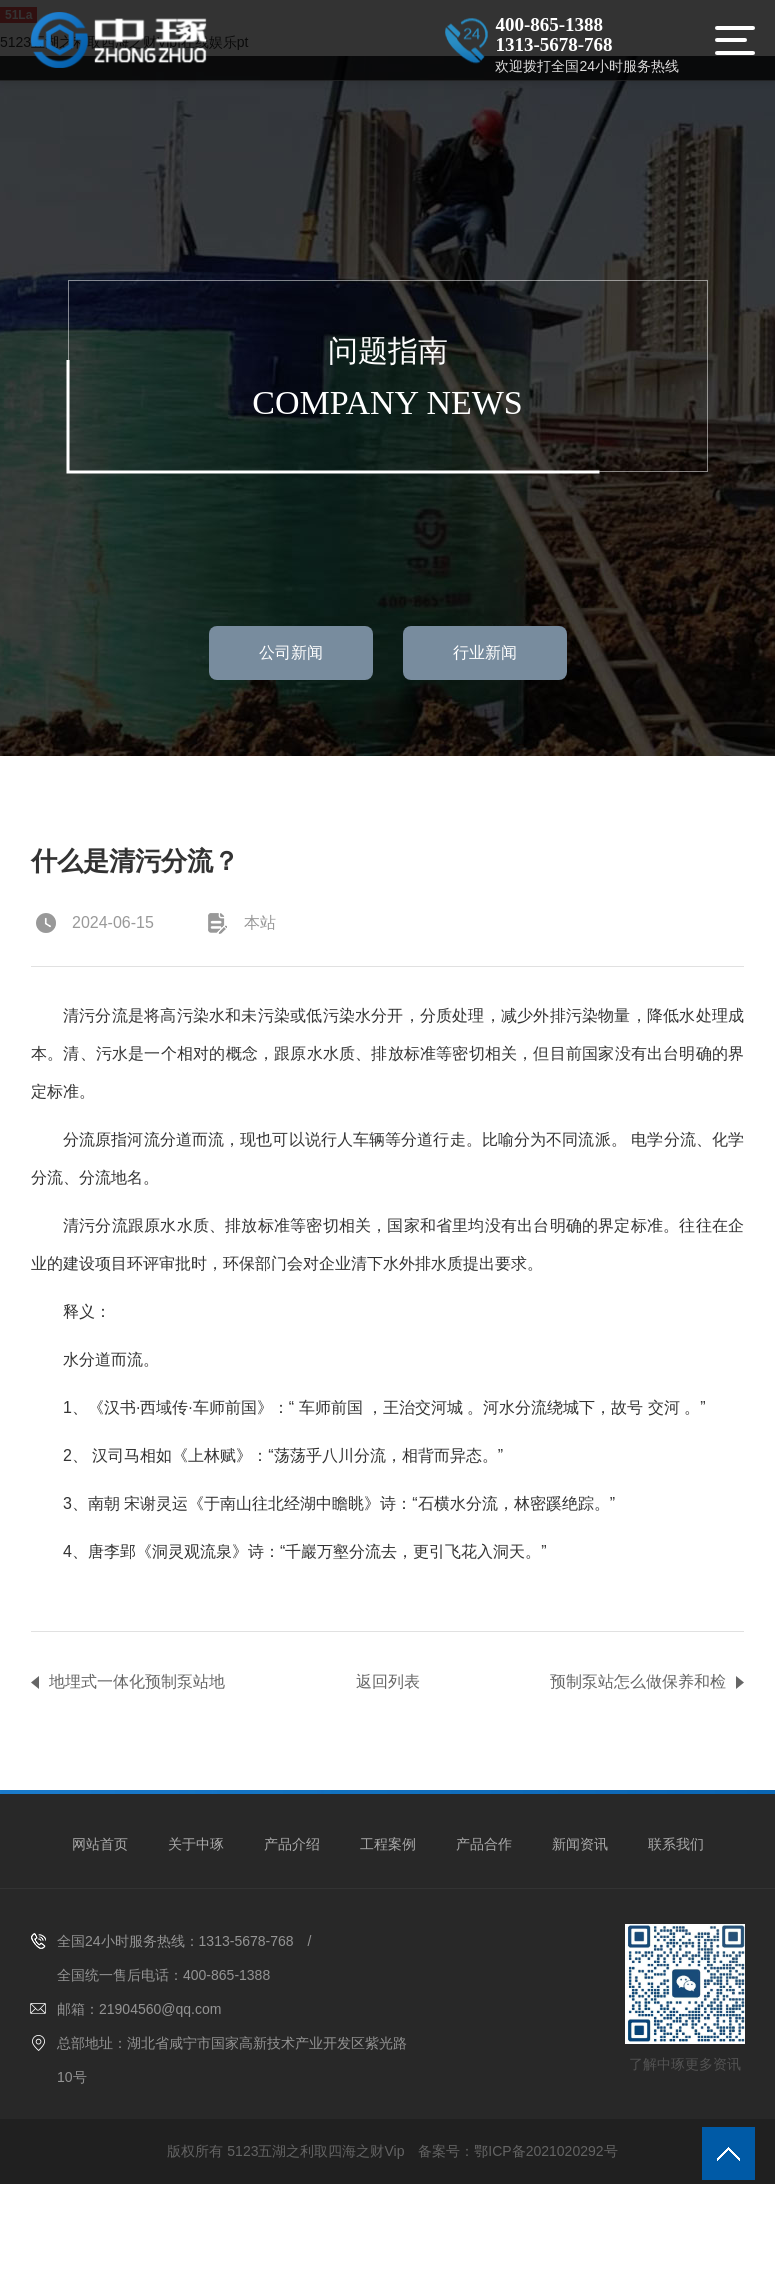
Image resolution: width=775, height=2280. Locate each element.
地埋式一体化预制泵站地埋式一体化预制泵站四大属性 (137, 1686)
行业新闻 (485, 652)
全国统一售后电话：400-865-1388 (163, 1975)
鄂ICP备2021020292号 (545, 2151)
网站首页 (100, 1844)
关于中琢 (196, 1844)
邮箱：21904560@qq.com (139, 2009)
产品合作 (484, 1844)
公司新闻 (291, 652)
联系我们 (676, 1844)
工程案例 (388, 1844)
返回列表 (388, 1681)
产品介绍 (292, 1844)
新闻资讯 (580, 1844)
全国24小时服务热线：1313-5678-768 (175, 1941)
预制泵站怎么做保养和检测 (638, 1686)
